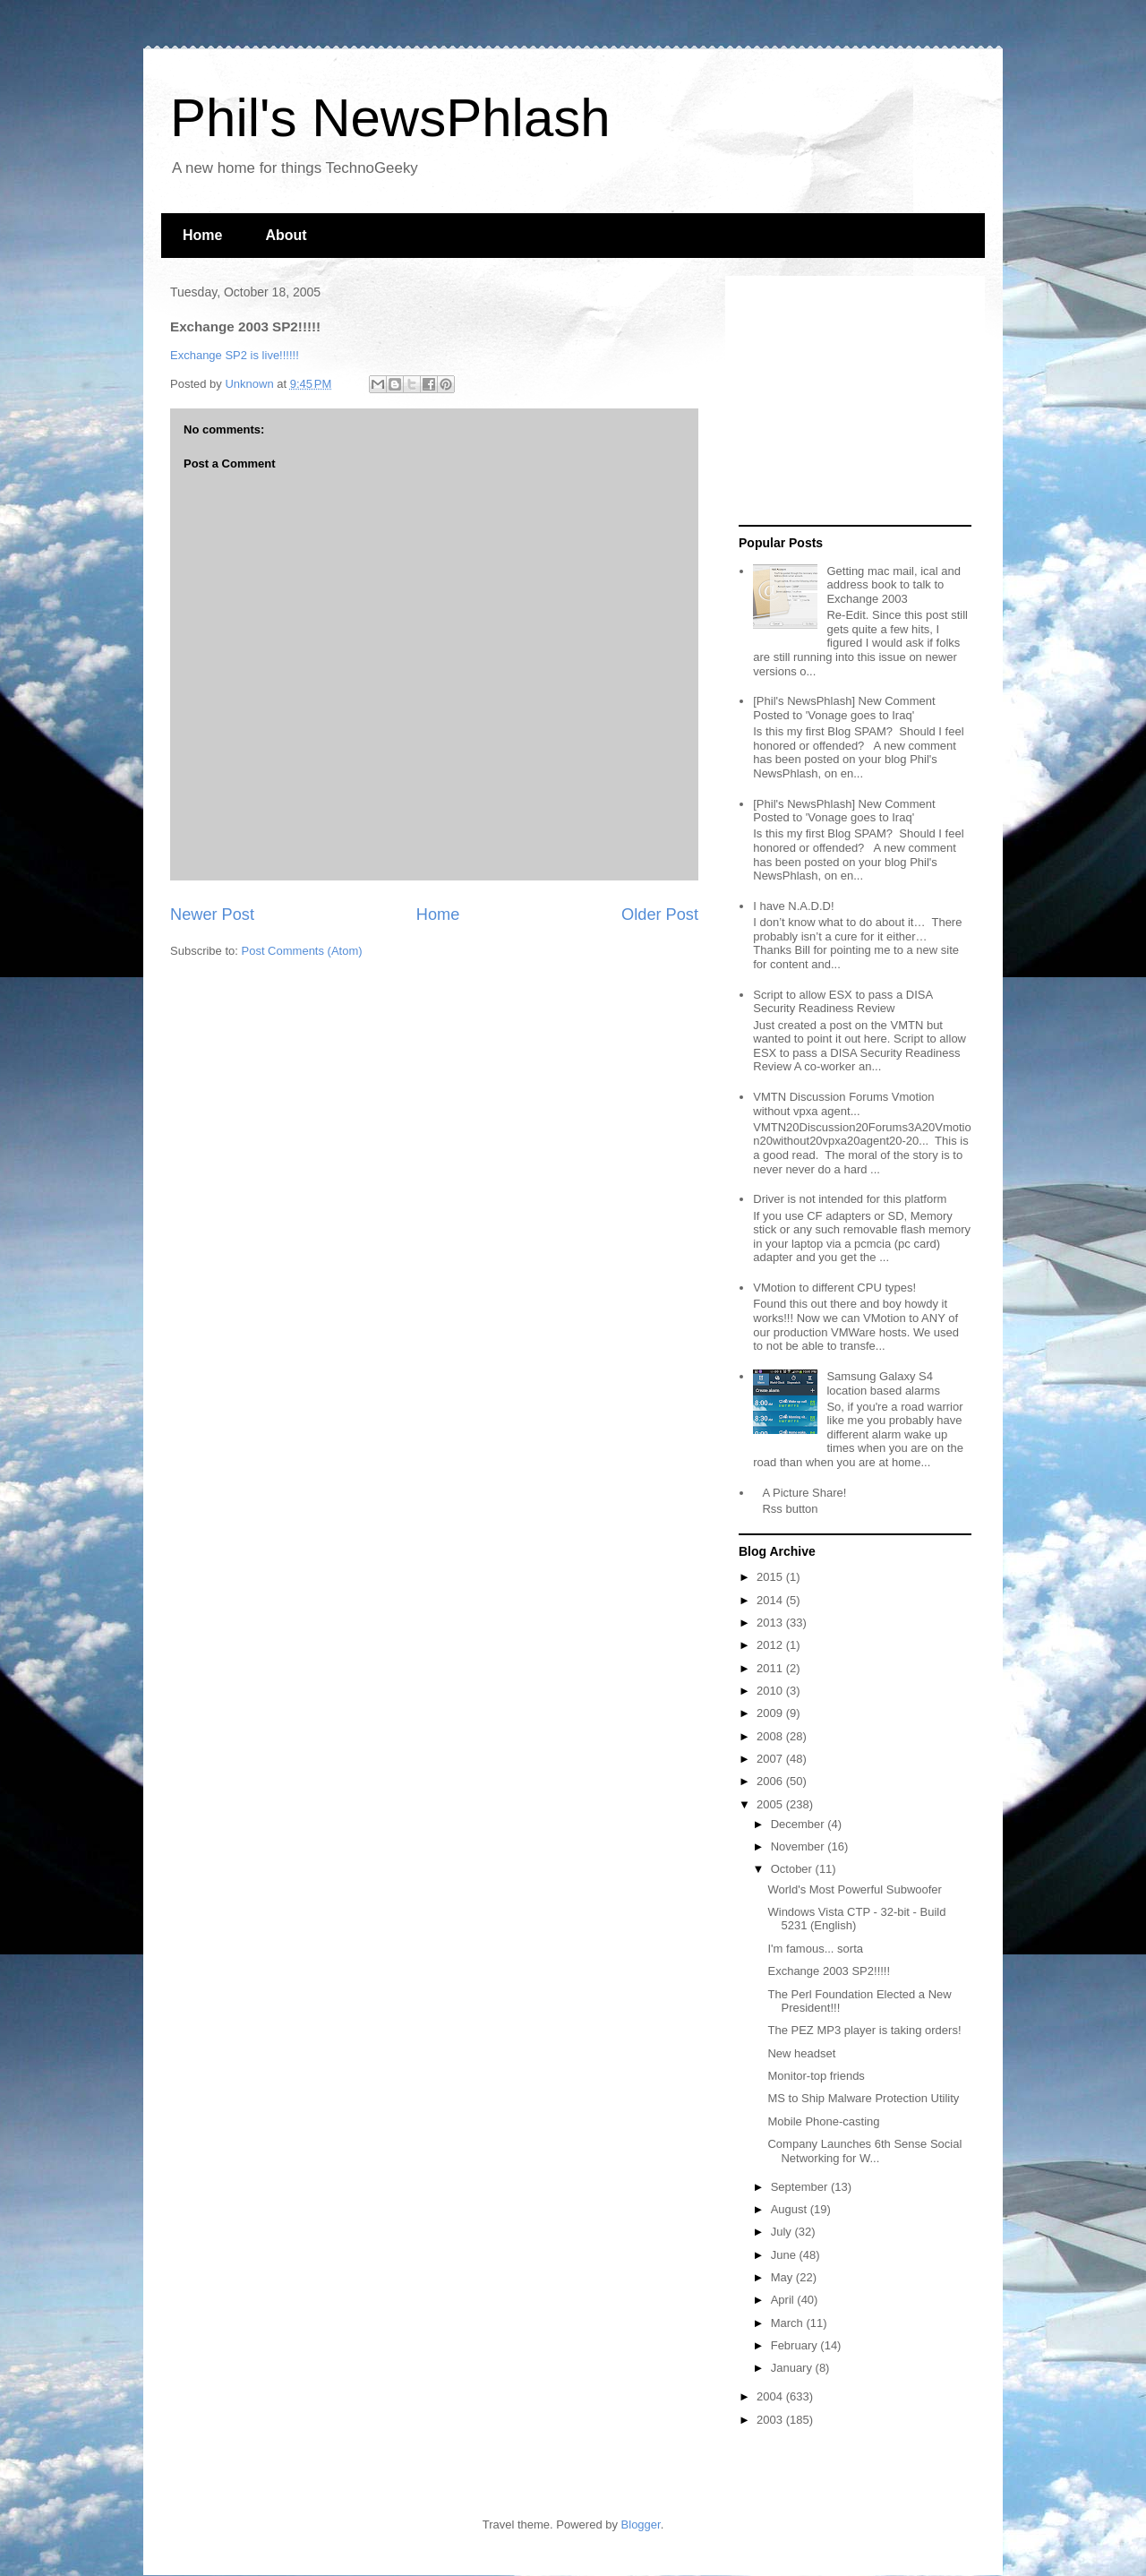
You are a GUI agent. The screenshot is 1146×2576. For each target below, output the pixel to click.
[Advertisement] (850, 401)
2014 (771, 1600)
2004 (771, 2396)
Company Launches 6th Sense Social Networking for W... (864, 2151)
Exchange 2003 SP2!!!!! (828, 1971)
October (793, 1869)
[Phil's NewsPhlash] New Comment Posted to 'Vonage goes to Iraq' (844, 708)
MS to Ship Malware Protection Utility (863, 2098)
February (796, 2345)
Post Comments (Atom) (302, 950)
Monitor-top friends (815, 2075)
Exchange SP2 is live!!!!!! (234, 355)
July (783, 2231)
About (285, 235)
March (789, 2323)
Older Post (659, 914)
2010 (771, 1690)
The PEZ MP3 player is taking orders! (864, 2030)
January (793, 2367)
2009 (771, 1713)
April (784, 2299)
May (783, 2277)
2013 (771, 1622)
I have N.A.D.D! (793, 906)
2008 (771, 1736)
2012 (771, 1645)
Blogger (641, 2524)
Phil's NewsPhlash (390, 118)
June (785, 2255)
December (799, 1824)
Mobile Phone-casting (823, 2121)
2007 (771, 1758)
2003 (771, 2419)
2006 (771, 1781)
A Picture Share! (804, 1492)
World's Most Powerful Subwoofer (854, 1889)
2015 (771, 1577)
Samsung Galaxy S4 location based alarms (882, 1383)
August (790, 2209)
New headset (801, 2053)
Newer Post (212, 914)
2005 (771, 1804)
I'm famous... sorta (815, 1948)
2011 (771, 1668)
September (801, 2187)
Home (202, 235)
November (799, 1846)
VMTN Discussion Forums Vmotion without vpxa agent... (843, 1104)
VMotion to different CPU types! (834, 1287)
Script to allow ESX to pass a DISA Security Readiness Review (842, 1002)
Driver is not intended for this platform (849, 1199)
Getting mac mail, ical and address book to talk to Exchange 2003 (893, 584)
